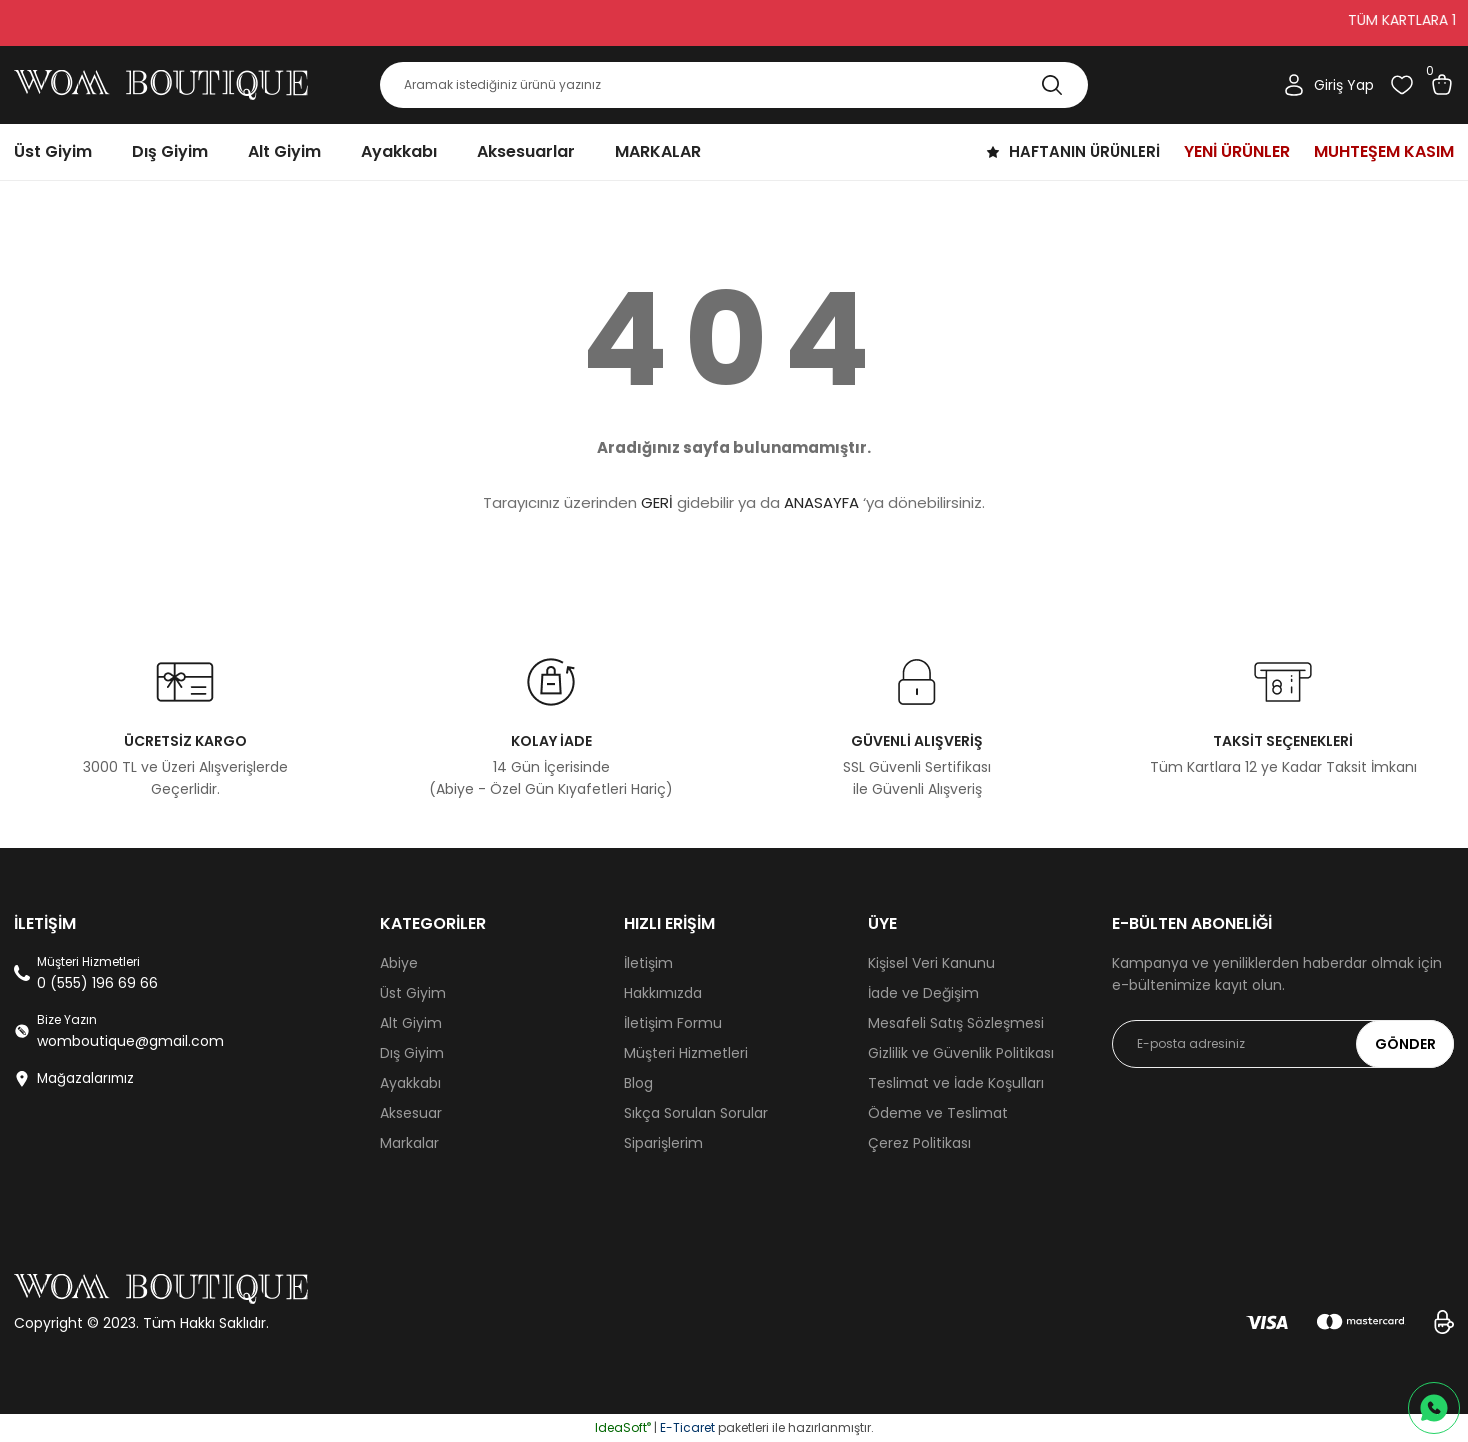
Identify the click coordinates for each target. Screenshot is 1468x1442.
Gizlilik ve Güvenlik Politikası (961, 1053)
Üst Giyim (413, 993)
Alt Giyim (411, 1023)
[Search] (734, 85)
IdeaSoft (623, 1427)
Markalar (409, 1143)
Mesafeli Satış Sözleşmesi (956, 1023)
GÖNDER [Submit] (1405, 1044)
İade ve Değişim (923, 993)
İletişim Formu (673, 1023)
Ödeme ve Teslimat (938, 1113)
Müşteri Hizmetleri (686, 1053)
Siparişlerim (663, 1143)
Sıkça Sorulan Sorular (696, 1113)
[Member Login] (1328, 85)
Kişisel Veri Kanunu (931, 963)
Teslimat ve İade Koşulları (956, 1083)
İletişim (648, 963)
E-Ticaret (687, 1427)
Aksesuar (411, 1113)
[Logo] (161, 85)
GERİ (657, 502)
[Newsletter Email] (1283, 1044)
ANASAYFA (821, 502)
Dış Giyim (412, 1053)
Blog (638, 1083)
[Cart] (1442, 85)
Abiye (399, 963)
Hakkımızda (663, 993)
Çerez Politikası (919, 1143)
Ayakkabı (410, 1083)
